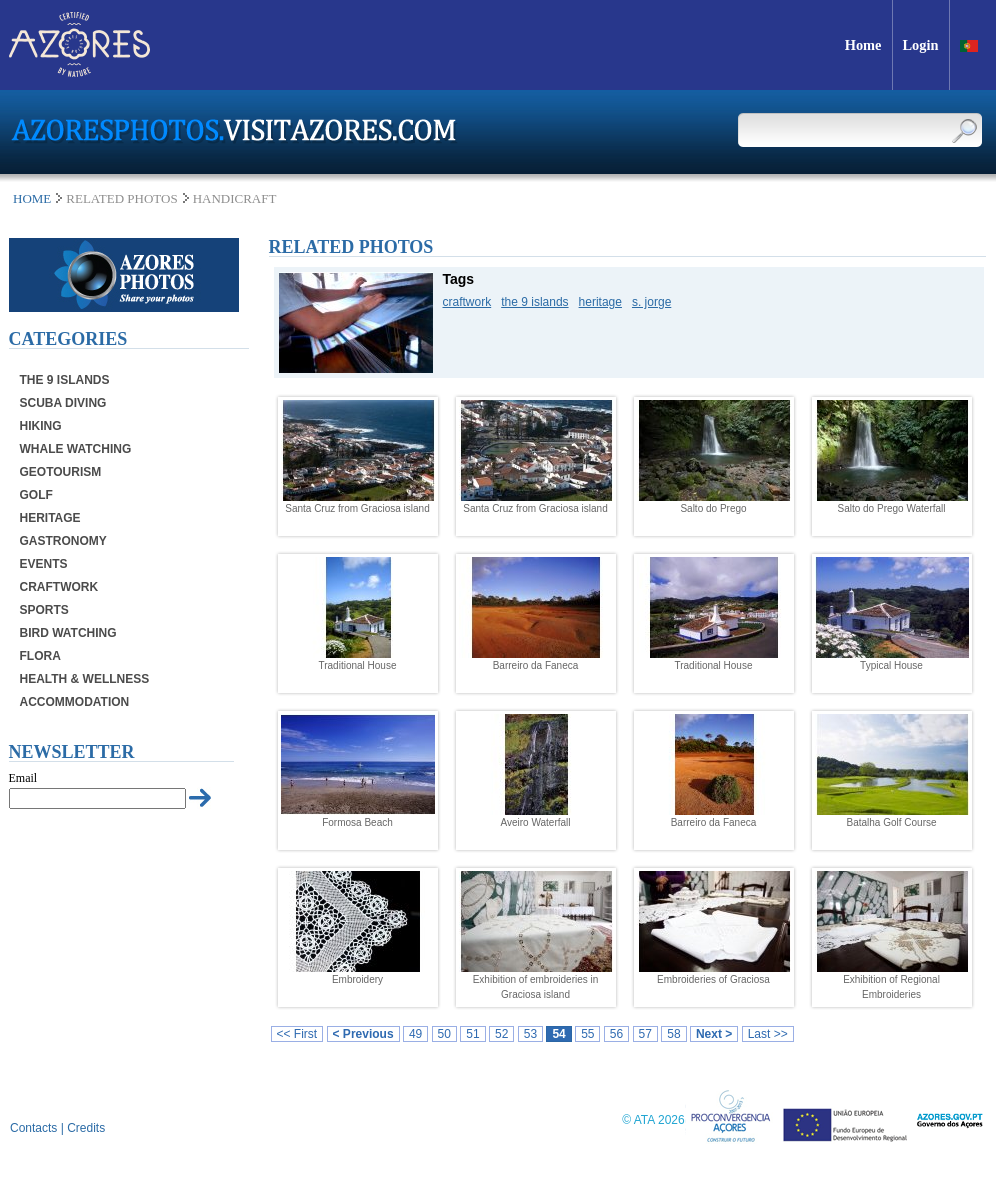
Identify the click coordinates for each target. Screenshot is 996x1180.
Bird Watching (68, 633)
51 (472, 1034)
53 (530, 1034)
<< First (297, 1034)
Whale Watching (76, 449)
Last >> (768, 1034)
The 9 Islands (65, 380)
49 (415, 1034)
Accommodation (75, 702)
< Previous (363, 1034)
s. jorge (651, 302)
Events (44, 564)
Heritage (50, 518)
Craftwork (59, 587)
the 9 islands (534, 302)
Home (32, 198)
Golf (36, 495)
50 (444, 1034)
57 (645, 1034)
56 (616, 1034)
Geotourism (61, 472)
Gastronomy (63, 541)
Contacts (33, 1128)
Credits (86, 1128)
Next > (714, 1034)
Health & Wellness (85, 679)
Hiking (41, 426)
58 (673, 1034)
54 (558, 1034)
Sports (44, 610)
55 (587, 1034)
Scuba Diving (63, 403)
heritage (600, 302)
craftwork (467, 302)
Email (23, 778)
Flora (40, 656)
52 (501, 1034)
